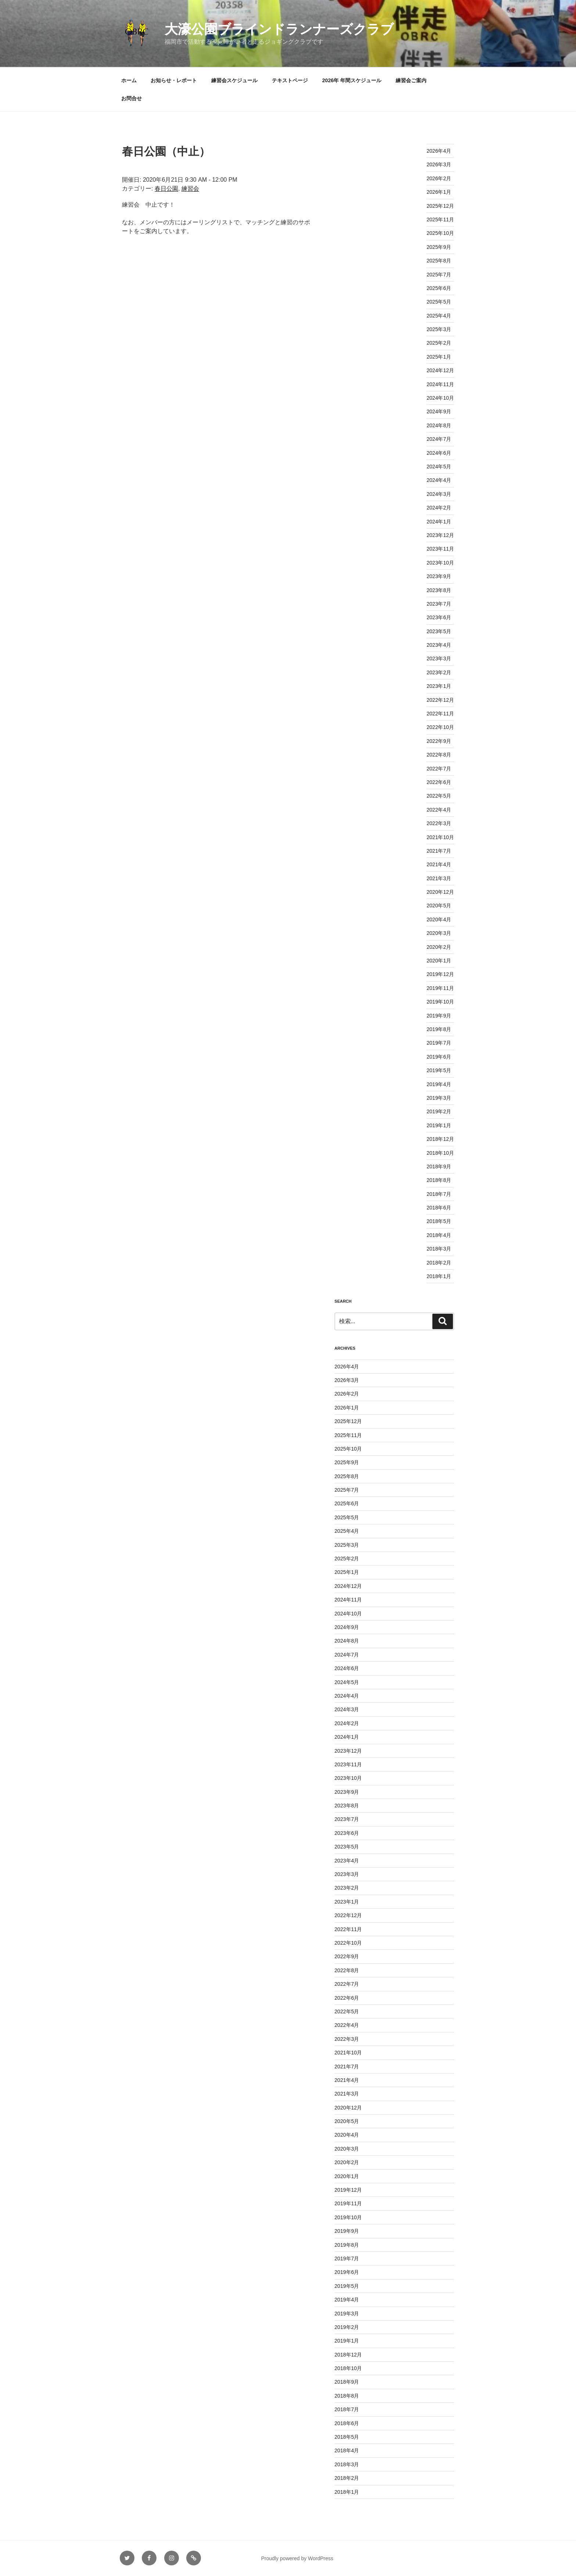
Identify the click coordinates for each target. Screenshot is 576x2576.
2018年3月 (438, 1249)
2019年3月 (438, 1098)
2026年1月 (438, 192)
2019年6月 (438, 1057)
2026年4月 (438, 151)
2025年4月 (438, 316)
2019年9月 (438, 1016)
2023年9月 (438, 576)
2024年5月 (438, 466)
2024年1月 (438, 522)
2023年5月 (438, 631)
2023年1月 (438, 686)
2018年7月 (438, 1194)
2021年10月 (440, 837)
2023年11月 (440, 549)
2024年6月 (438, 453)
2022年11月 (440, 713)
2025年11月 (440, 219)
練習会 (190, 188)
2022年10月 (440, 727)
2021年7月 (438, 851)
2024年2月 (438, 508)
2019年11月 (440, 988)
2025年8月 (438, 261)
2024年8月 (438, 425)
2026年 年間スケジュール (351, 80)
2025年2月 (438, 343)
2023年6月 (438, 617)
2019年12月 (440, 974)
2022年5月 (438, 796)
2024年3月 (438, 494)
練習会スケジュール (234, 80)
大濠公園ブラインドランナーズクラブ (279, 29)
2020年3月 (438, 933)
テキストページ (290, 80)
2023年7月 (438, 604)
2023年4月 (438, 645)
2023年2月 (438, 672)
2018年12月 (440, 1139)
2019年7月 (438, 1043)
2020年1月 (438, 961)
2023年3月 (438, 658)
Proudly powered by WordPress (297, 2558)
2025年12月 (440, 206)
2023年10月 (440, 563)
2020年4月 (438, 919)
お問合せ (131, 98)
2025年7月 (438, 274)
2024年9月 (438, 411)
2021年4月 (438, 864)
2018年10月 (440, 1153)
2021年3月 (438, 878)
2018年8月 (438, 1180)
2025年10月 (440, 233)
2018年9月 (438, 1166)
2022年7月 (438, 769)
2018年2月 (438, 1263)
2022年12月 (440, 700)
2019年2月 (438, 1111)
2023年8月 (438, 590)
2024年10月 (440, 398)
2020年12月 (440, 892)
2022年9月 (438, 741)
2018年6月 (438, 1208)
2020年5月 (438, 905)
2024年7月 (438, 439)
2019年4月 (438, 1084)
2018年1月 (438, 1276)
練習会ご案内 (411, 80)
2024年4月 (438, 480)
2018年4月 (438, 1235)
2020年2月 (438, 947)
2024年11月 (440, 384)
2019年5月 (438, 1070)
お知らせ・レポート (174, 80)
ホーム (129, 80)
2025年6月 (438, 288)
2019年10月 (440, 1002)
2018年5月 (438, 1221)
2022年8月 (438, 755)
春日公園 (166, 188)
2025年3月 (438, 329)
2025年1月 (438, 357)
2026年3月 (438, 164)
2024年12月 (440, 370)
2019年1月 (438, 1125)
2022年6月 (438, 782)
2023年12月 (440, 535)
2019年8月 (438, 1029)
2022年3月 (438, 823)
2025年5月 (438, 302)
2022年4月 (438, 810)
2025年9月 (438, 247)
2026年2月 (438, 178)
